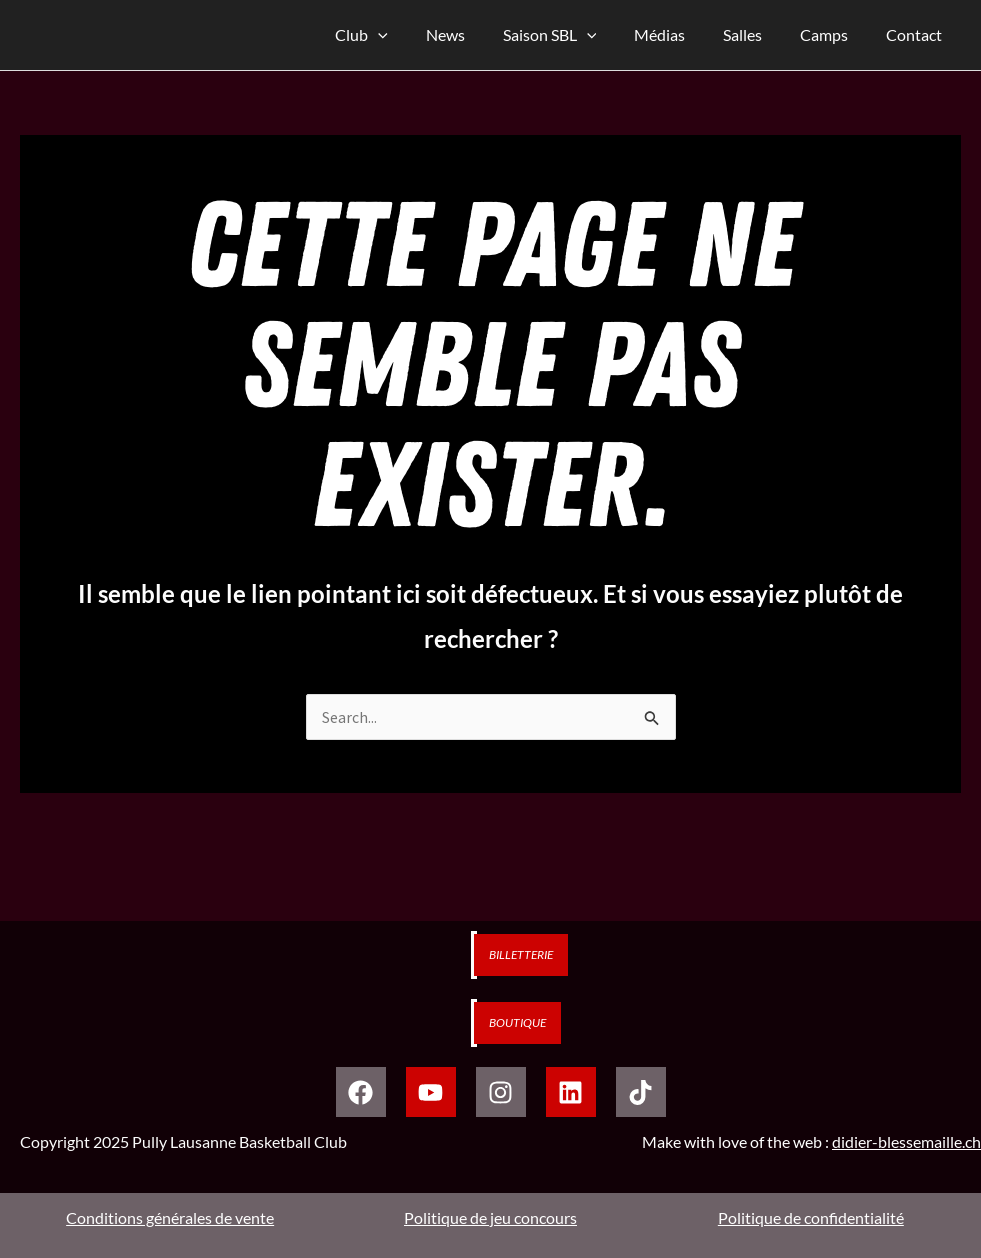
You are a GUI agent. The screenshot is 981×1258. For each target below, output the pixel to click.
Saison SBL (576, 35)
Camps (833, 34)
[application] (417, 35)
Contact (917, 34)
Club (400, 35)
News (477, 34)
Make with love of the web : (811, 1141)
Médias (680, 34)
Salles (757, 34)
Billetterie (521, 954)
